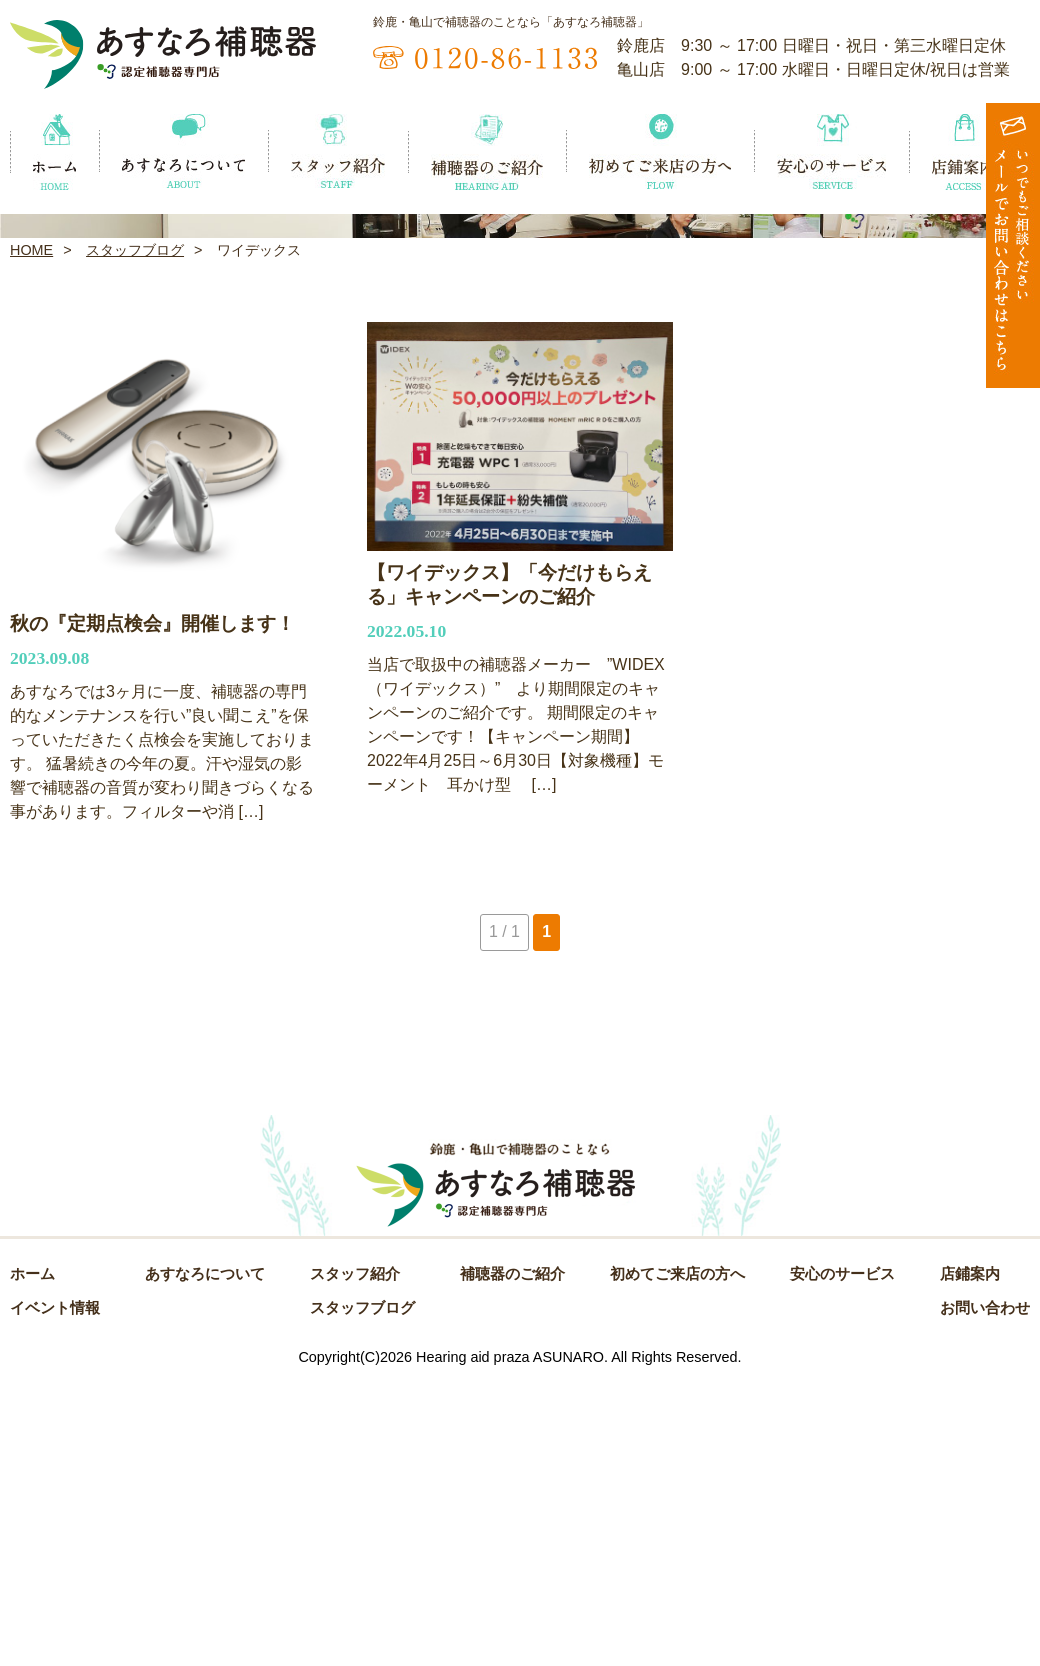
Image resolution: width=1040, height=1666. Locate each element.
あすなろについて (205, 1561)
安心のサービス (842, 1561)
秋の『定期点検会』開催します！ (152, 909)
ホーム (32, 1561)
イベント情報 (55, 1595)
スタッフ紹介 (355, 1561)
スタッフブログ (135, 536)
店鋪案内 (970, 1561)
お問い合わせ (985, 1595)
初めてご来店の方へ (677, 1561)
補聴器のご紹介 (512, 1561)
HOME (31, 536)
